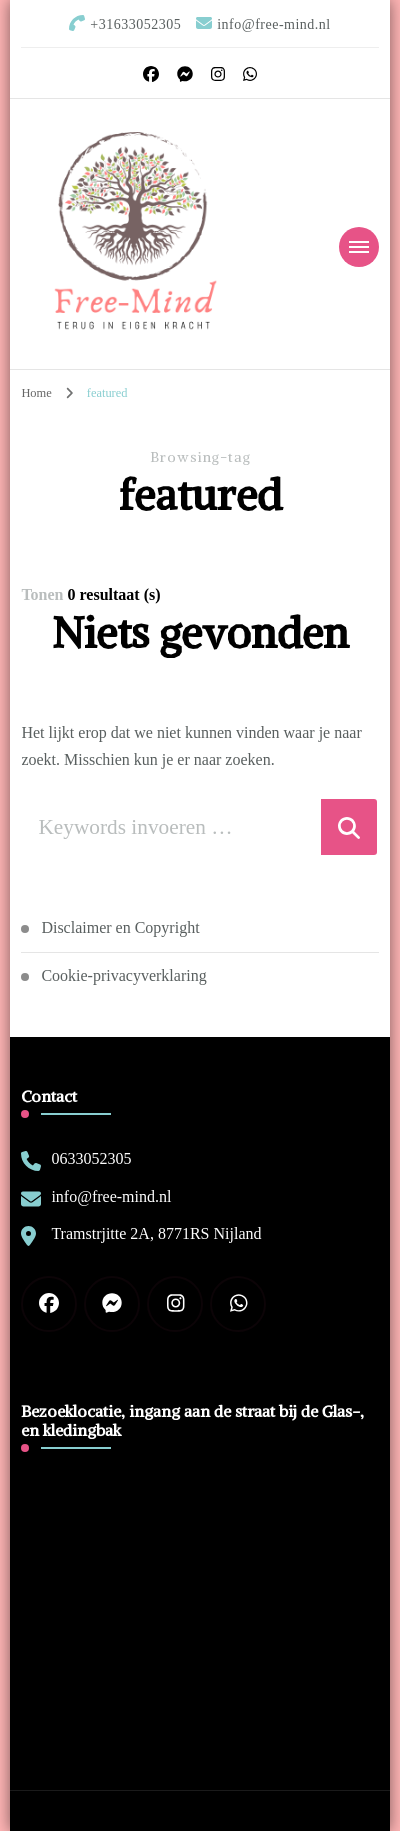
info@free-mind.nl (111, 1196)
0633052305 (91, 1158)
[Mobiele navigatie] (359, 247)
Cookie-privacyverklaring (123, 975)
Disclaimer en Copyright (120, 927)
